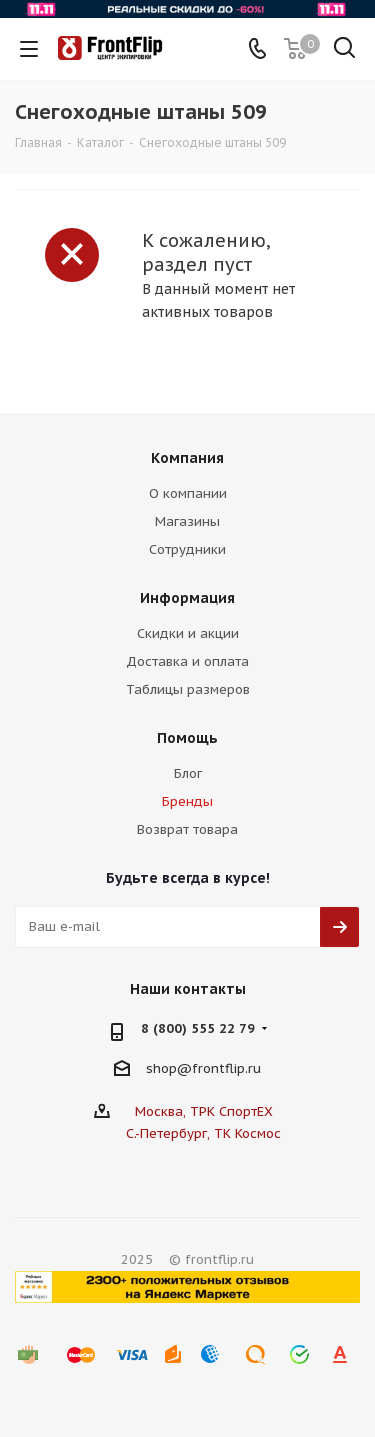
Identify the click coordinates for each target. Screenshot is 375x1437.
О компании (188, 493)
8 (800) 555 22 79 (198, 1028)
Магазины (187, 521)
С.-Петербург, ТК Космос (203, 1133)
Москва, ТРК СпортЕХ (204, 1111)
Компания (187, 458)
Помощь (187, 738)
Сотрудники (187, 549)
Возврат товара (187, 829)
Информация (187, 598)
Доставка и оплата (187, 661)
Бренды (187, 801)
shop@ (169, 1067)
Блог (188, 773)
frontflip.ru (226, 1067)
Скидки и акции (188, 633)
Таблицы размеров (188, 689)
